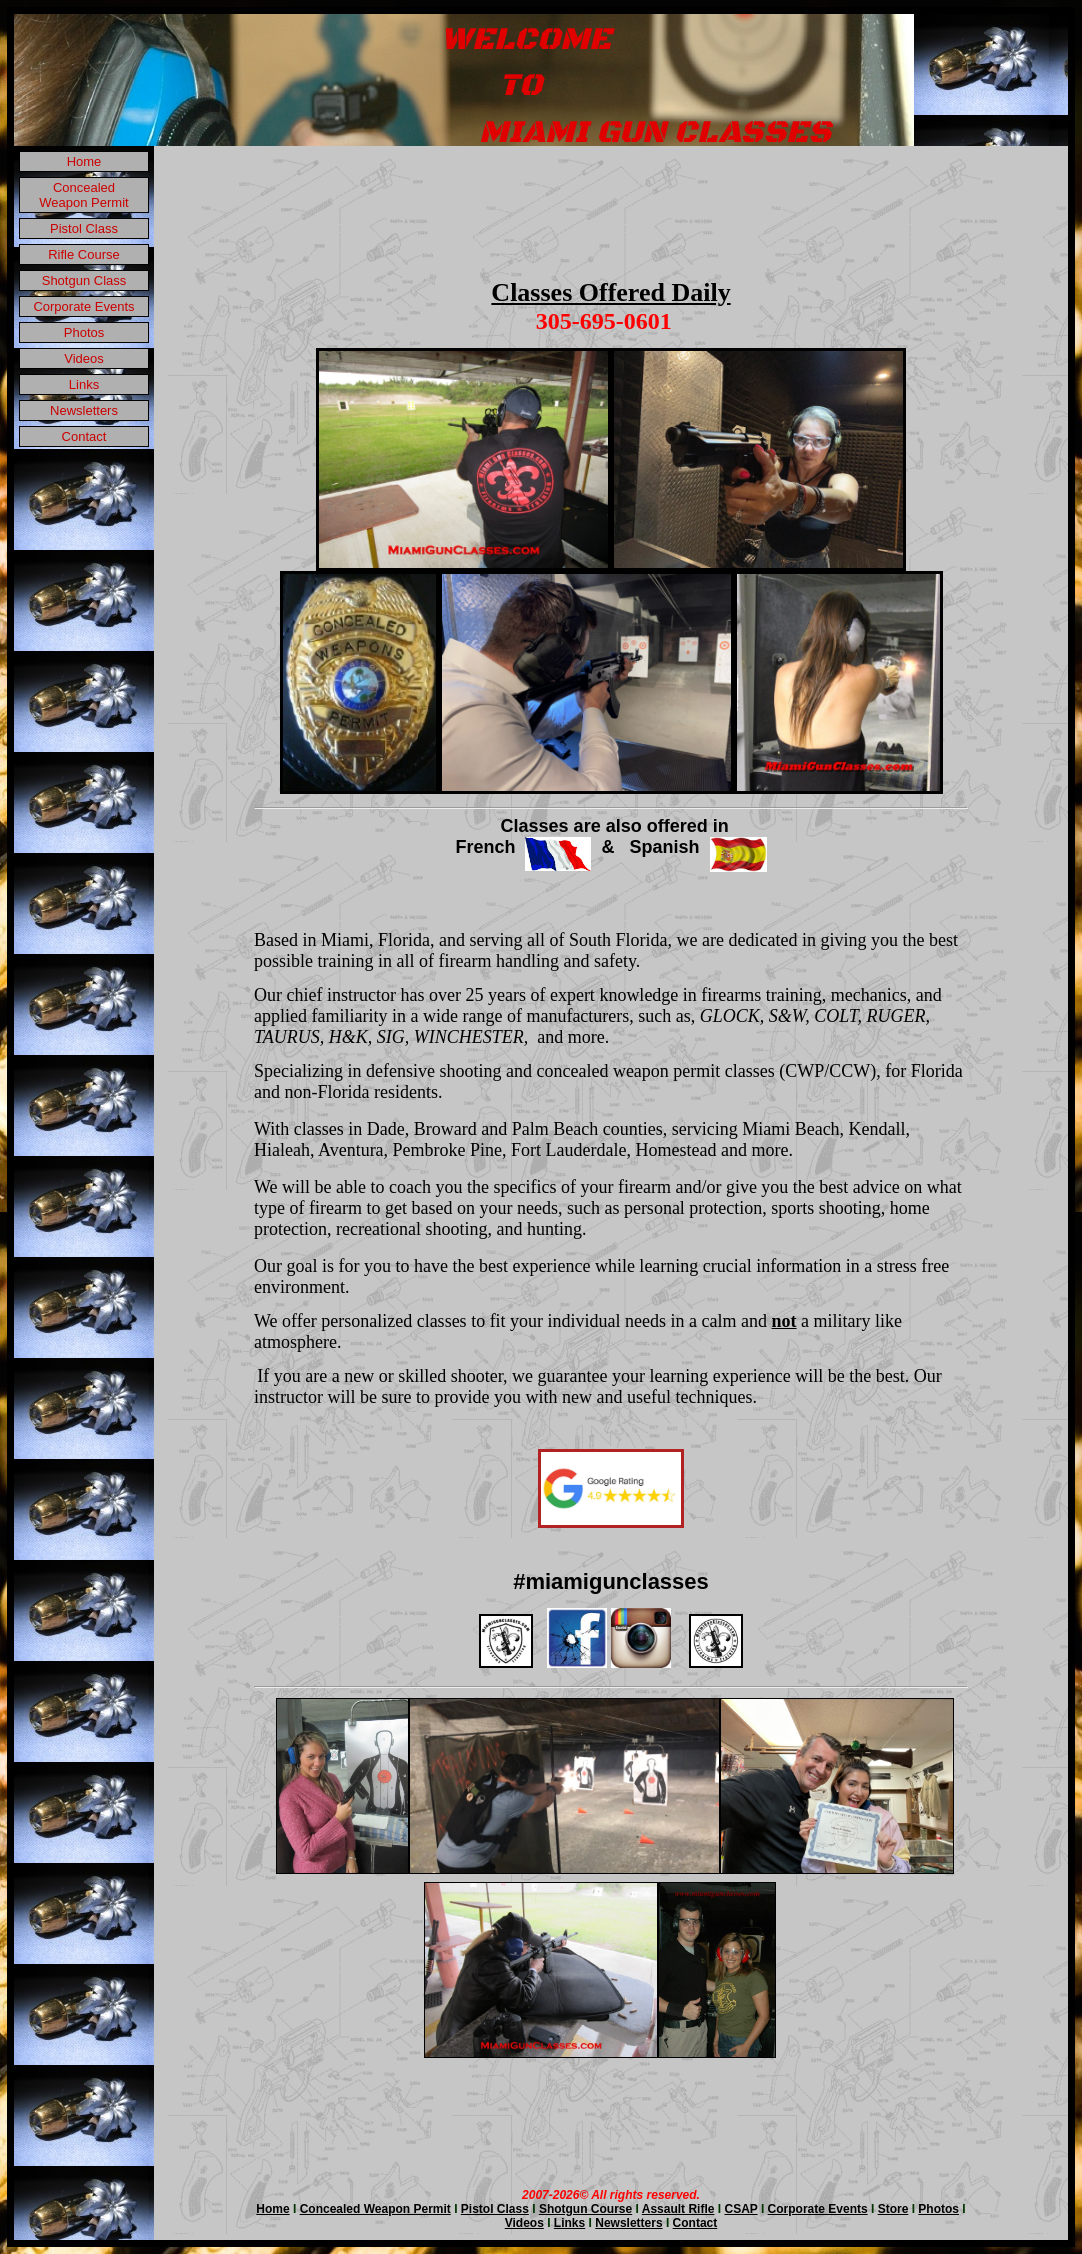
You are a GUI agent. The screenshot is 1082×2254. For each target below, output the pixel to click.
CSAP (740, 2209)
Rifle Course (84, 254)
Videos (84, 358)
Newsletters (84, 410)
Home (84, 161)
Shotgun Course (585, 2209)
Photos (84, 332)
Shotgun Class (84, 280)
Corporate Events (83, 306)
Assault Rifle (678, 2209)
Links (84, 384)
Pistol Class (84, 228)
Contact (84, 436)
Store (893, 2209)
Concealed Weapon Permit (83, 195)
